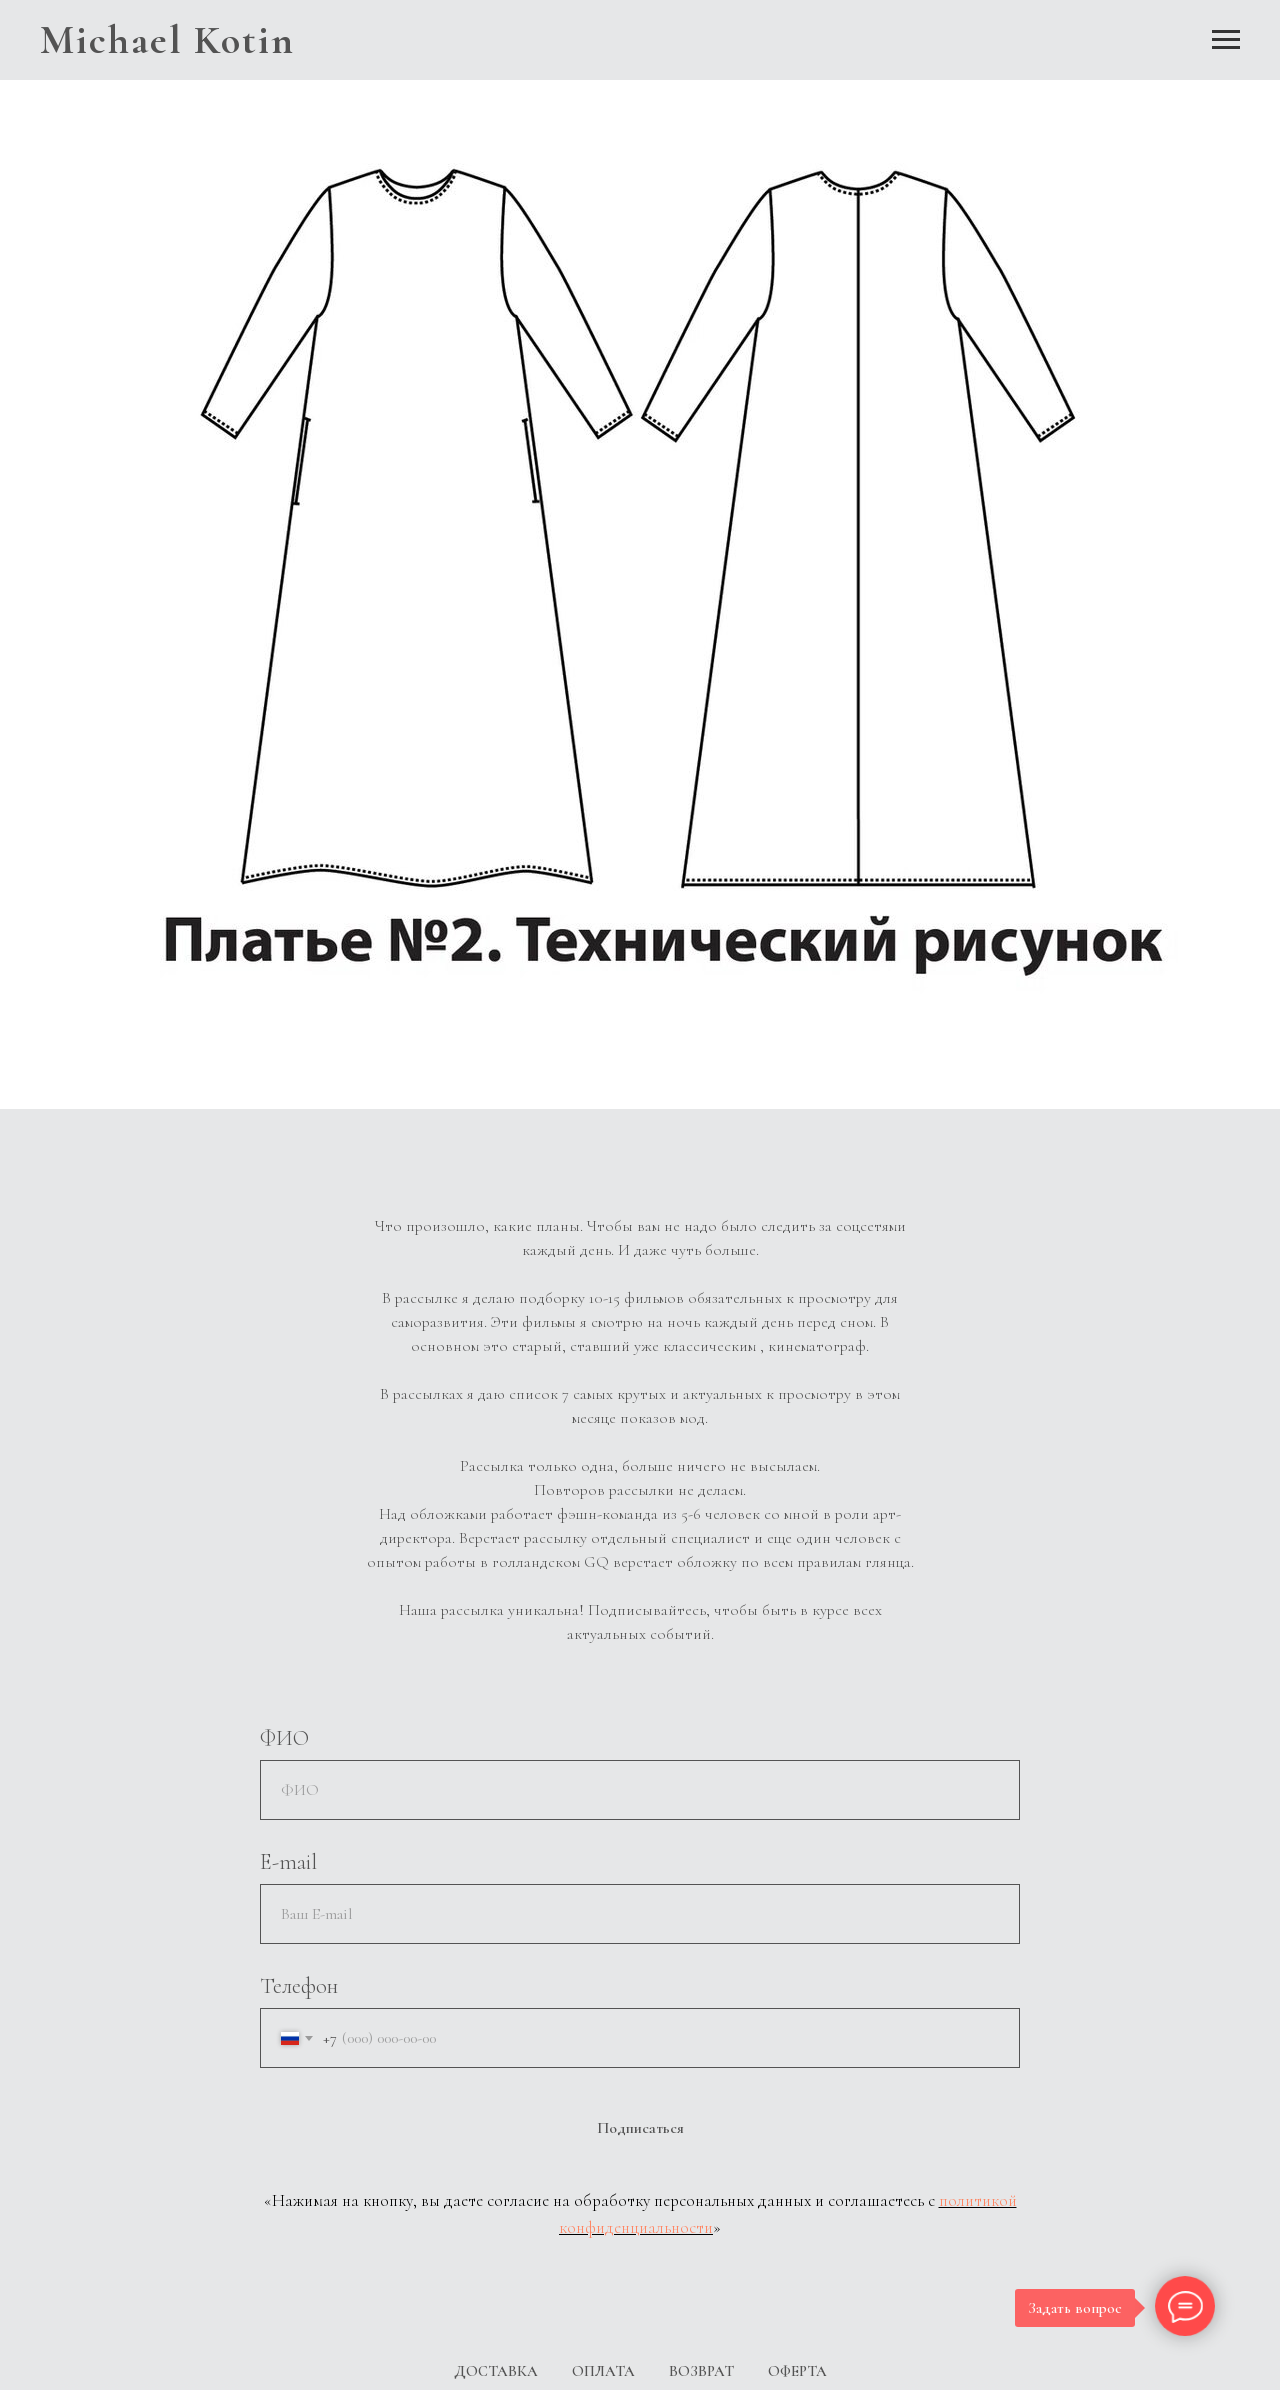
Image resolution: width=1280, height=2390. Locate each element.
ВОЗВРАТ (701, 2371)
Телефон (299, 1986)
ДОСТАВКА (496, 2371)
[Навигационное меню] (1226, 40)
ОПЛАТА (603, 2371)
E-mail (288, 1862)
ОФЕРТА (797, 2371)
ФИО (284, 1738)
